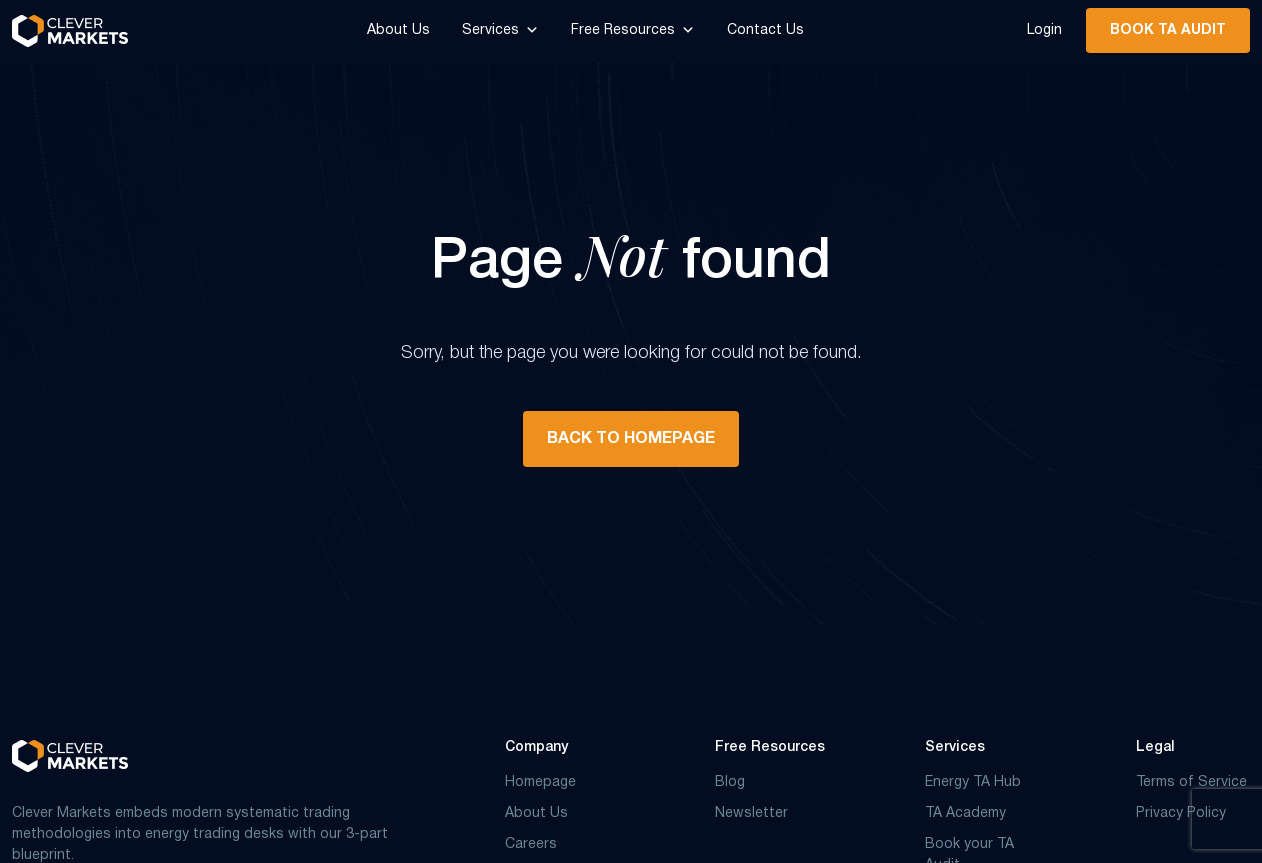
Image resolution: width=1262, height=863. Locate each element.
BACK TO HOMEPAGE (631, 439)
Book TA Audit (1168, 30)
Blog (730, 782)
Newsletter (751, 813)
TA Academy (965, 813)
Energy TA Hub (973, 782)
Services (500, 31)
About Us (398, 30)
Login (1044, 30)
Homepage (540, 782)
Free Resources (633, 31)
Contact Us (765, 30)
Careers (531, 844)
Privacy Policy (1181, 813)
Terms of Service (1191, 782)
